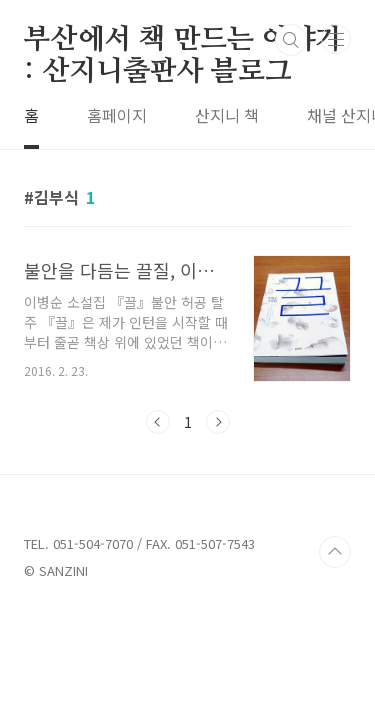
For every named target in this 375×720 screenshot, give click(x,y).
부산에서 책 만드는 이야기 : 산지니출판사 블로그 (183, 41)
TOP (335, 552)
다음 (218, 422)
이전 (158, 422)
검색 (291, 40)
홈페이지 (117, 115)
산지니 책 (227, 115)
